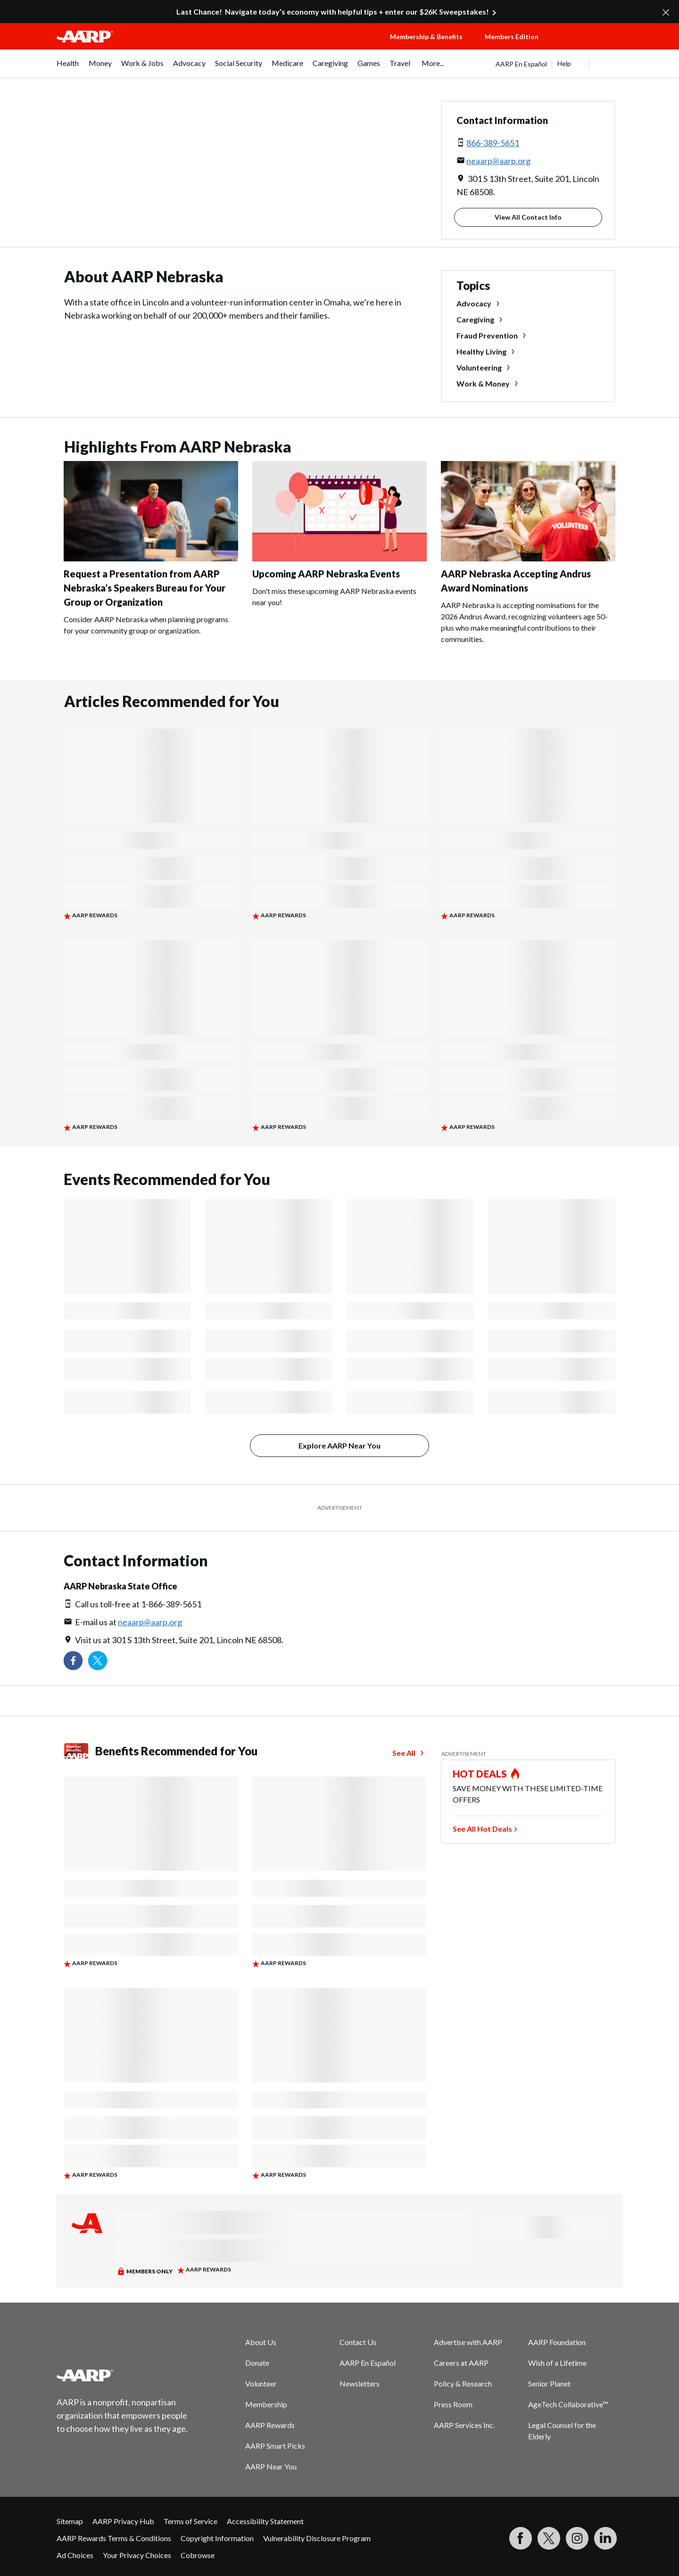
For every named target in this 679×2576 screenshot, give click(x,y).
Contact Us (358, 2341)
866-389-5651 (492, 143)
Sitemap (70, 2521)
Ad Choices (75, 2555)
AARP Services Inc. (464, 2424)
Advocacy (473, 303)
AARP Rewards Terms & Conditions (114, 2538)
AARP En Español (521, 64)
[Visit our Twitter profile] (97, 1660)
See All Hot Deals (482, 1828)
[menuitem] (68, 67)
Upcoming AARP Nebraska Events (326, 573)
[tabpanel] (559, 63)
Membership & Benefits (426, 37)
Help (564, 63)
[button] (589, 45)
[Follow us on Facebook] (73, 1660)
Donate (257, 2362)
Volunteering (479, 367)
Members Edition (511, 37)
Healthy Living (481, 351)
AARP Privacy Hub (123, 2521)
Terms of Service (190, 2521)
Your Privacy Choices (137, 2555)
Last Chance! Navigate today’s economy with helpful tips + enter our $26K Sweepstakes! (332, 11)
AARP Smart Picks (275, 2445)
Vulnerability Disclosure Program (317, 2538)
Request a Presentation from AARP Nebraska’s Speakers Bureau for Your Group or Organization (144, 588)
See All (403, 1752)
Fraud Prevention (487, 335)
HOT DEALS (480, 1773)
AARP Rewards (270, 2424)
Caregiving (475, 319)
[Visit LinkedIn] (605, 2538)
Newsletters (360, 2383)
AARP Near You (271, 2466)
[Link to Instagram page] (577, 2538)
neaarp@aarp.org (498, 161)
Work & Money (483, 383)
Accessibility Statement (265, 2521)
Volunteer (261, 2383)
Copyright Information (217, 2538)
